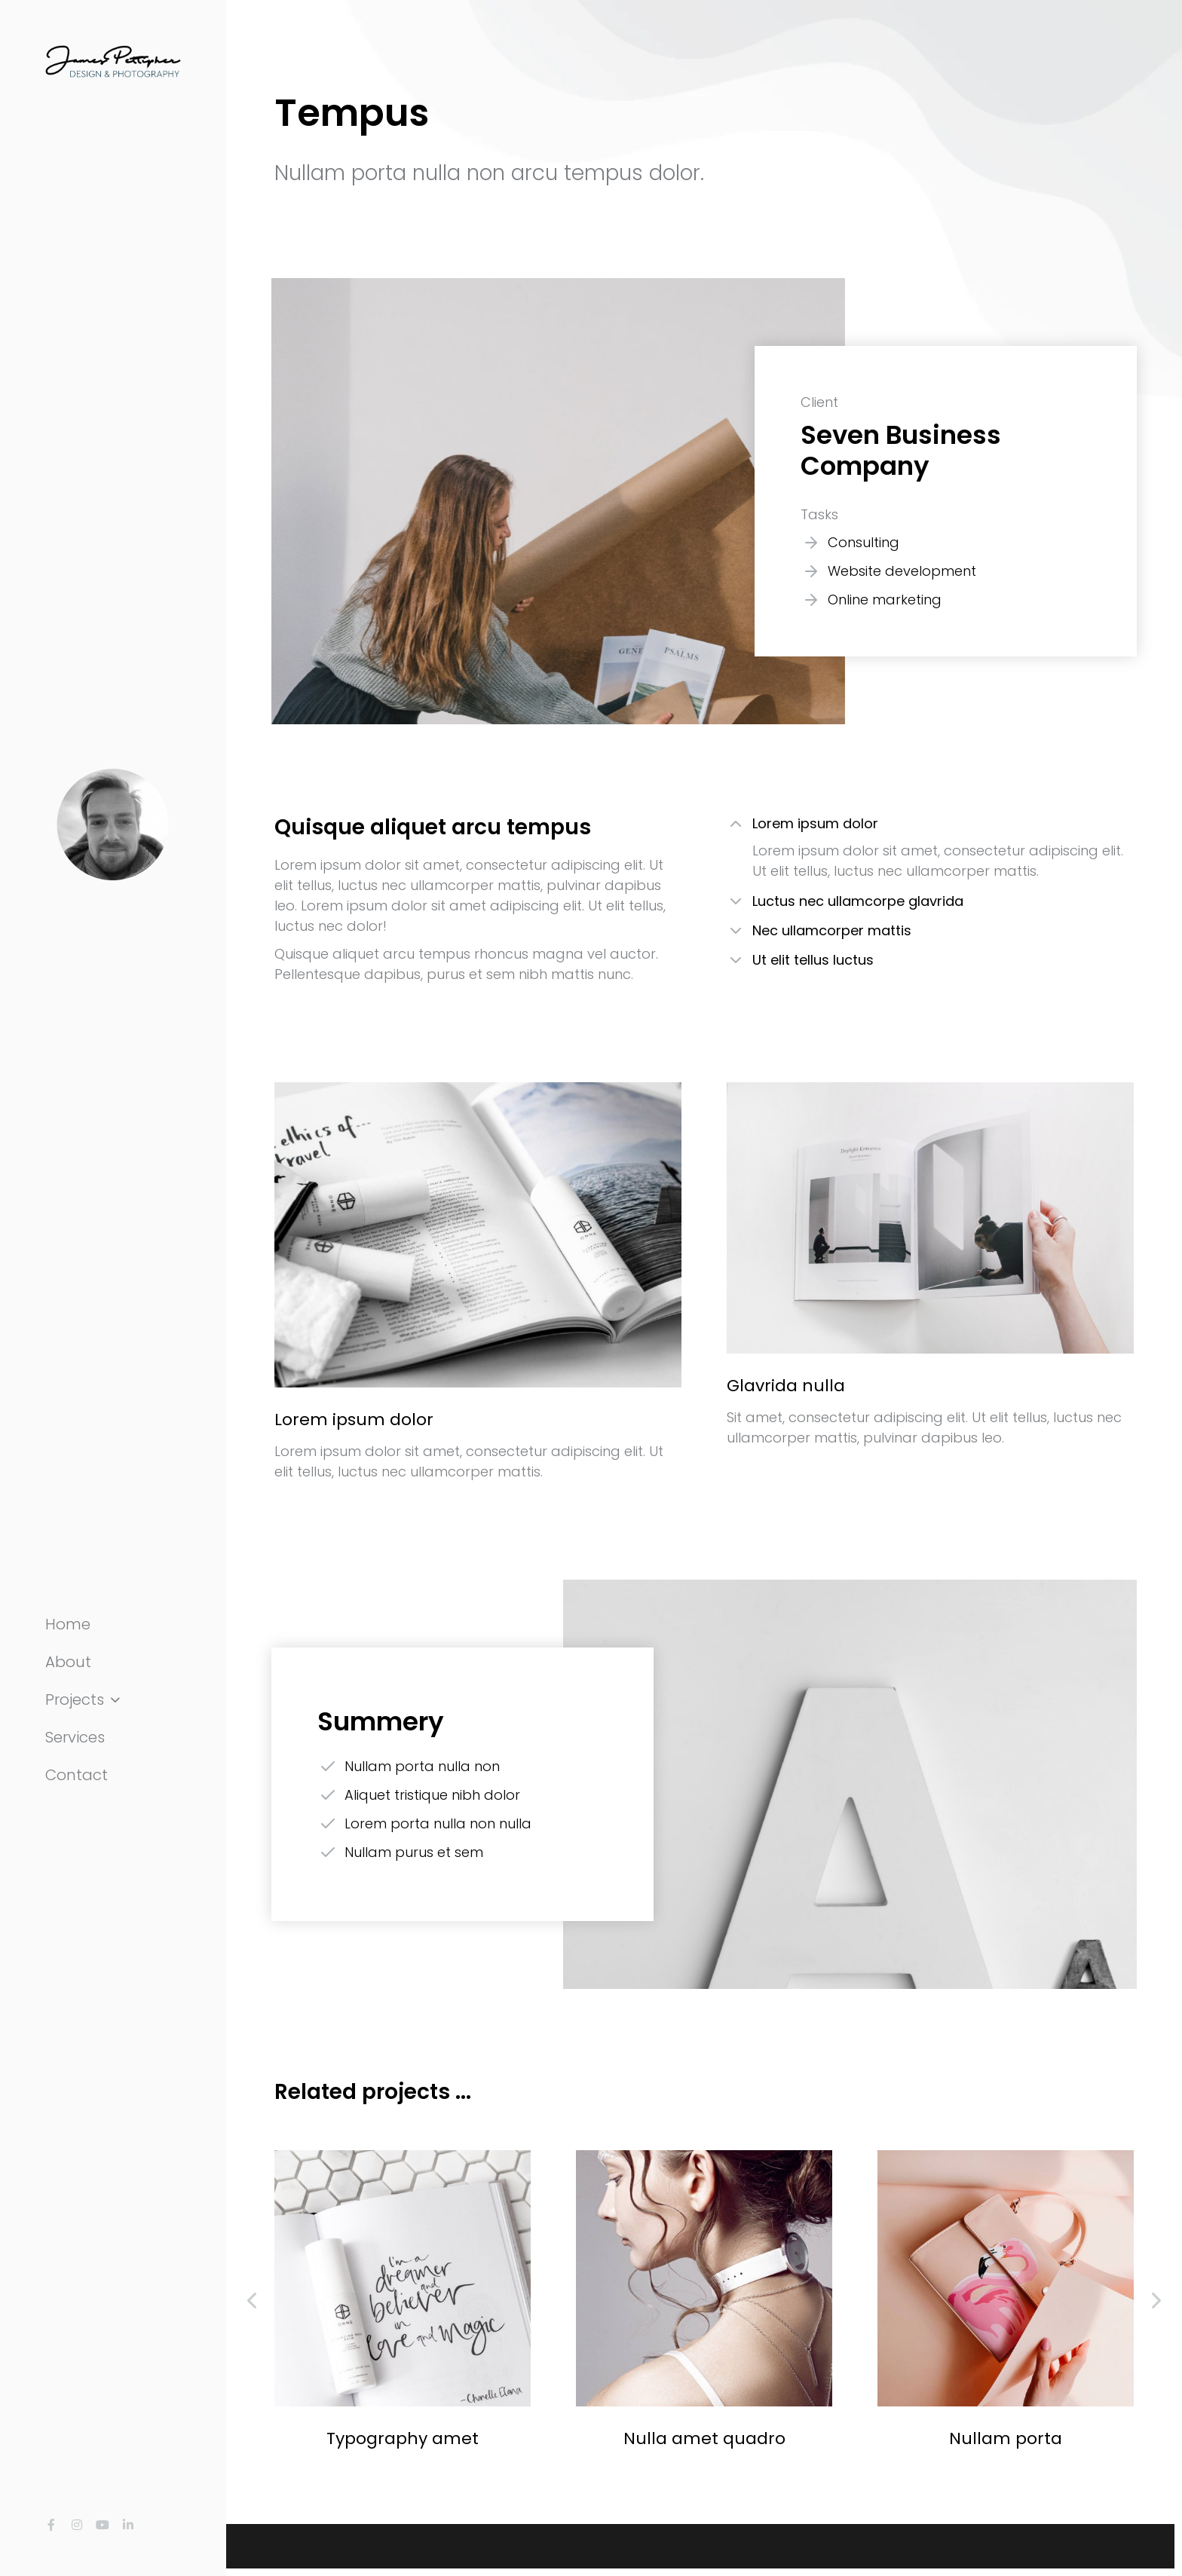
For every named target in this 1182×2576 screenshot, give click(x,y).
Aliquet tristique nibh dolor (432, 1794)
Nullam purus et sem (413, 1852)
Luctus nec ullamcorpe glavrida (857, 901)
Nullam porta (1005, 2438)
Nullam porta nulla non (422, 1766)
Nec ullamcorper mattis (831, 930)
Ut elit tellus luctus (813, 959)
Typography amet (402, 2438)
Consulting (863, 542)
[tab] (930, 825)
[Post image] (402, 2278)
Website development (902, 570)
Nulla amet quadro (704, 2438)
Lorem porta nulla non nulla (437, 1823)
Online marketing (885, 599)
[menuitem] (113, 1624)
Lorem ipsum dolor (815, 823)
